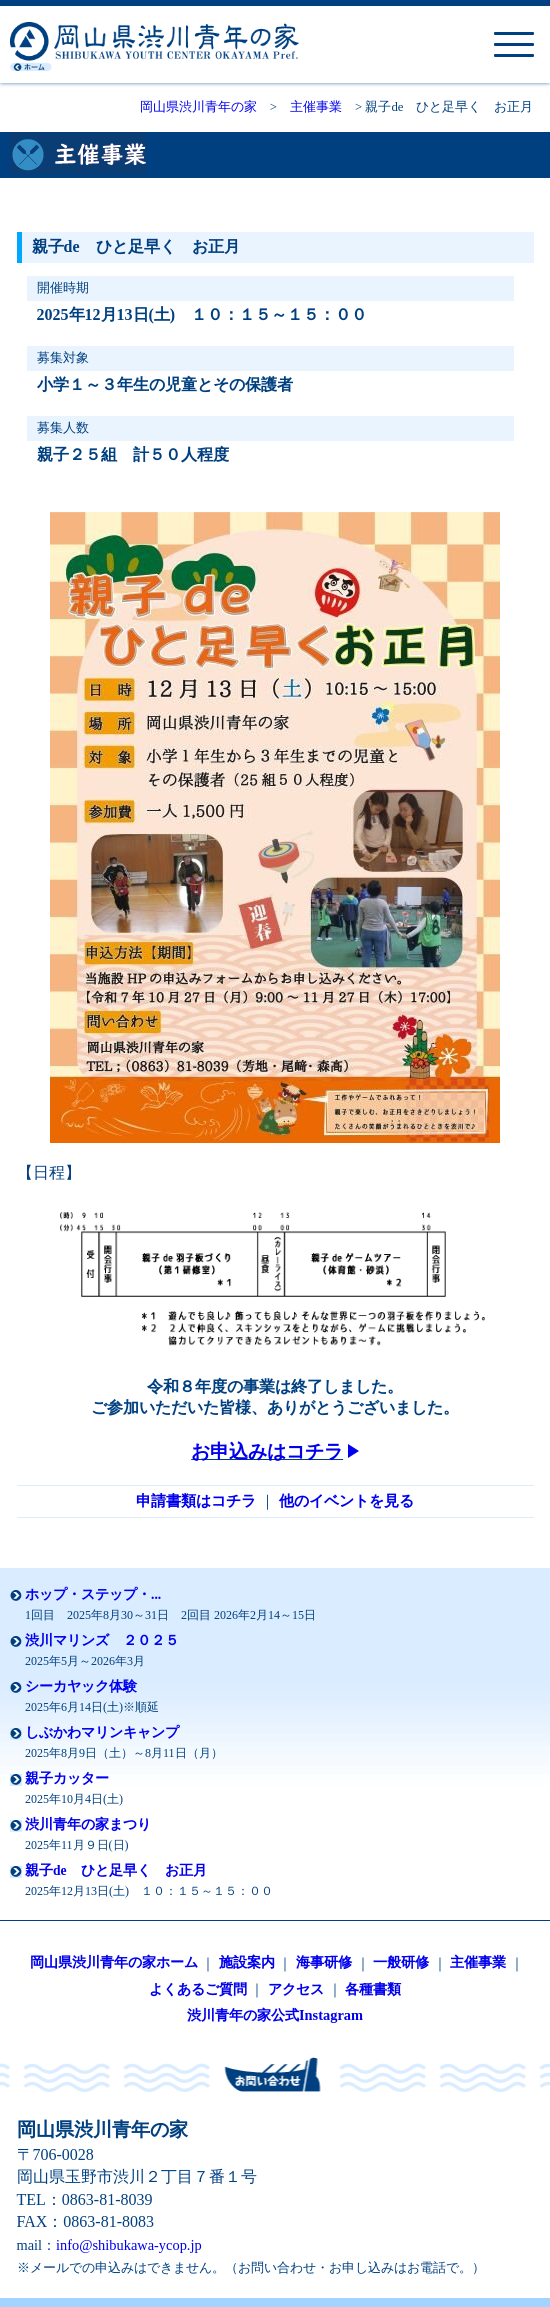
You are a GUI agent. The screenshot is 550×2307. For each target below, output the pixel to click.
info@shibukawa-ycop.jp (129, 2245)
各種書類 (373, 1989)
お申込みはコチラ (275, 1451)
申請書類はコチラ (196, 1500)
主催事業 (316, 107)
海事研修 (324, 1962)
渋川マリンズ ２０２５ (102, 1640)
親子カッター (67, 1778)
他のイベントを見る (346, 1500)
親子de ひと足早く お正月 (116, 1870)
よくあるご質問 (198, 1989)
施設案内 (247, 1962)
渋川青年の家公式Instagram (275, 2015)
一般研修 (401, 1962)
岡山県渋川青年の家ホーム (114, 1962)
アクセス (296, 1989)
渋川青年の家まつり (88, 1824)
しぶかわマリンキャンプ (102, 1732)
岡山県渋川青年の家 (198, 107)
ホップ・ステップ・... (93, 1594)
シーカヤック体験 (81, 1686)
